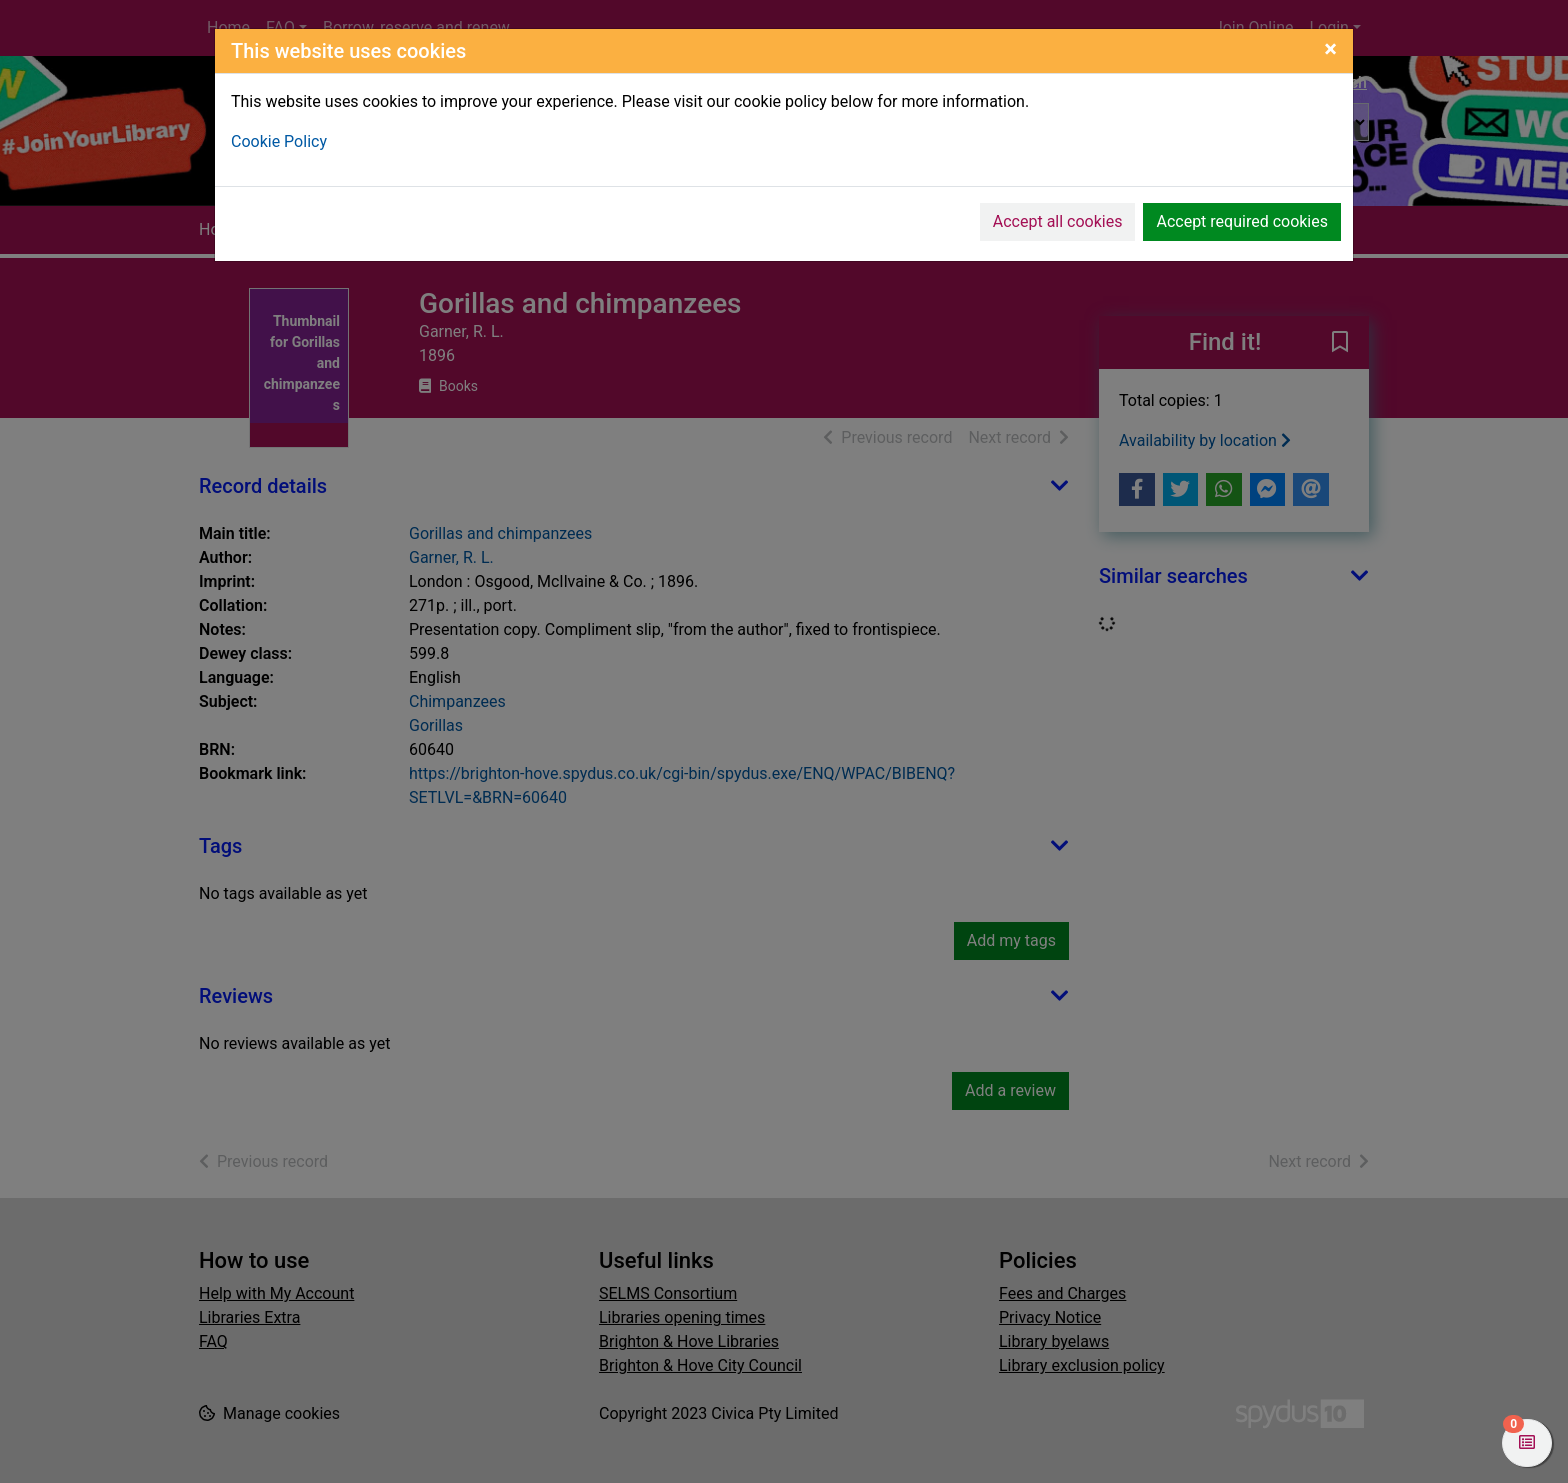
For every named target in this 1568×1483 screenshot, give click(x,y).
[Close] (1330, 49)
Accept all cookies (1058, 221)
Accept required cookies (1242, 221)
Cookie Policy (279, 141)
